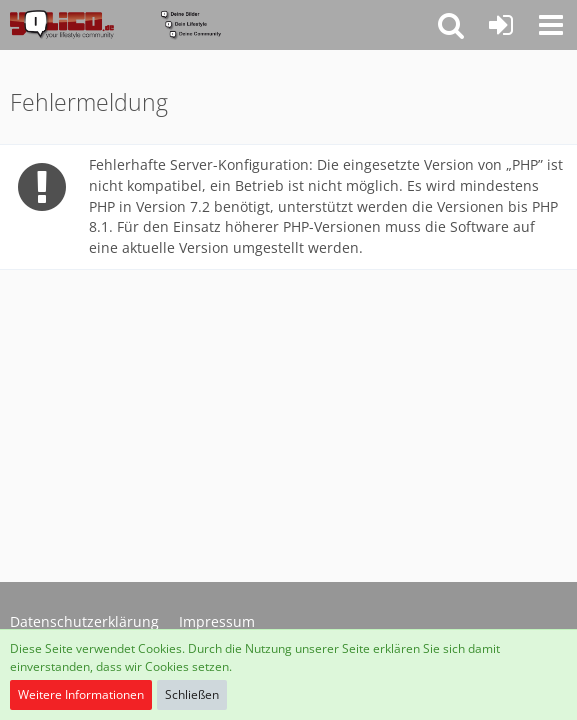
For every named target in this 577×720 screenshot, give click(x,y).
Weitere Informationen (81, 694)
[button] (551, 25)
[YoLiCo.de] (115, 25)
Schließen (192, 694)
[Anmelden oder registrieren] (501, 25)
